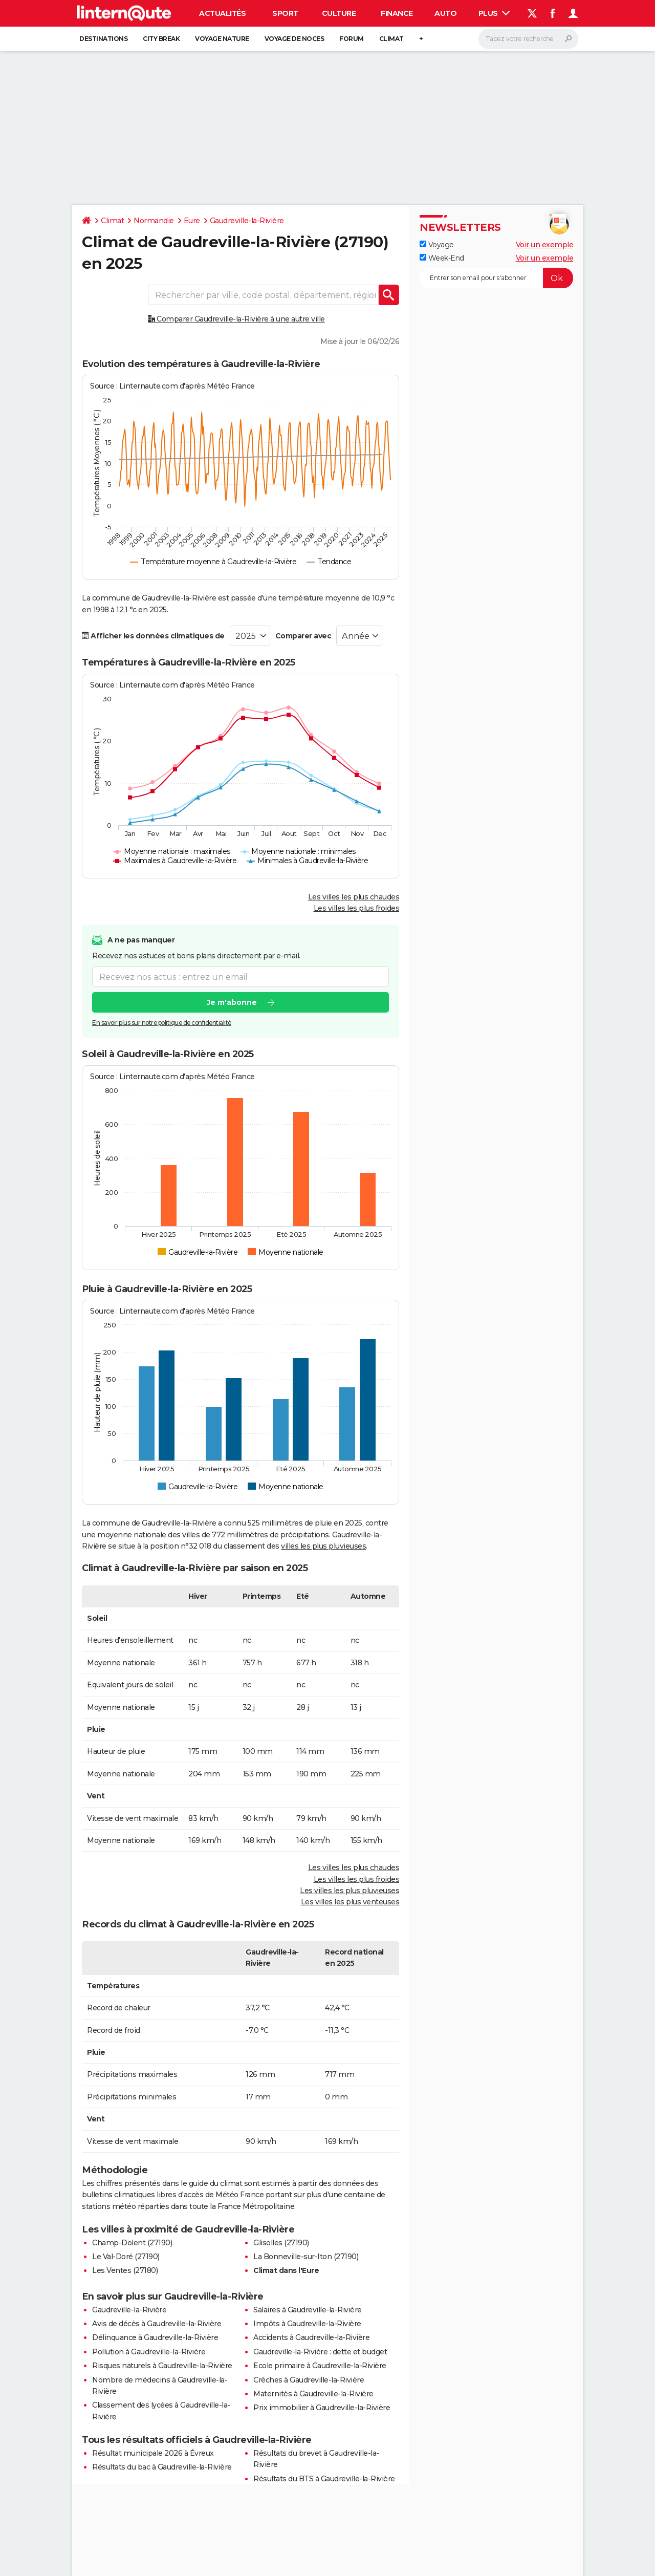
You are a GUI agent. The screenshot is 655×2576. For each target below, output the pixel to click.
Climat (391, 38)
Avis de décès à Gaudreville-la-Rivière (156, 2323)
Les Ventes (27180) (125, 2270)
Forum (351, 38)
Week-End (442, 258)
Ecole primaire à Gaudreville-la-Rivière (319, 2365)
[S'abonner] (496, 278)
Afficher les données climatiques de (153, 635)
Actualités (222, 13)
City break (161, 38)
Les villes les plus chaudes (354, 896)
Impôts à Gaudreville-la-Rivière (307, 2323)
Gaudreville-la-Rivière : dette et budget (320, 2351)
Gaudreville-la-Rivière (247, 220)
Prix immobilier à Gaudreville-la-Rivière (321, 2407)
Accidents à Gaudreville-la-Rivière (311, 2337)
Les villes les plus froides (357, 908)
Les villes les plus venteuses (350, 1901)
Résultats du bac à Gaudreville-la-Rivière (162, 2467)
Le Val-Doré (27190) (126, 2256)
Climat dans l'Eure (286, 2270)
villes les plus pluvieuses (323, 1546)
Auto (445, 13)
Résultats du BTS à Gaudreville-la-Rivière (324, 2478)
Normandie (154, 220)
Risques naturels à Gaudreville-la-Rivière (162, 2365)
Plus (494, 13)
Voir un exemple (545, 244)
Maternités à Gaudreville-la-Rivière (313, 2393)
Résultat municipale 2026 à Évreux (153, 2453)
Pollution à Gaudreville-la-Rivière (148, 2351)
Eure (192, 220)
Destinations (103, 38)
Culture (339, 13)
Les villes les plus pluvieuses (349, 1890)
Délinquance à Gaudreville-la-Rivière (155, 2337)
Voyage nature (222, 38)
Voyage (437, 244)
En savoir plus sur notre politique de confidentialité (161, 1022)
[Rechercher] (528, 39)
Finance (397, 13)
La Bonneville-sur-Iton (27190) (305, 2256)
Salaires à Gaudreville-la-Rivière (307, 2309)
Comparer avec (303, 635)
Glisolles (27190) (281, 2242)
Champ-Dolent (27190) (132, 2242)
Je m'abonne (232, 1002)
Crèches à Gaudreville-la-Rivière (308, 2380)
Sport (285, 13)
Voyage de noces (294, 38)
